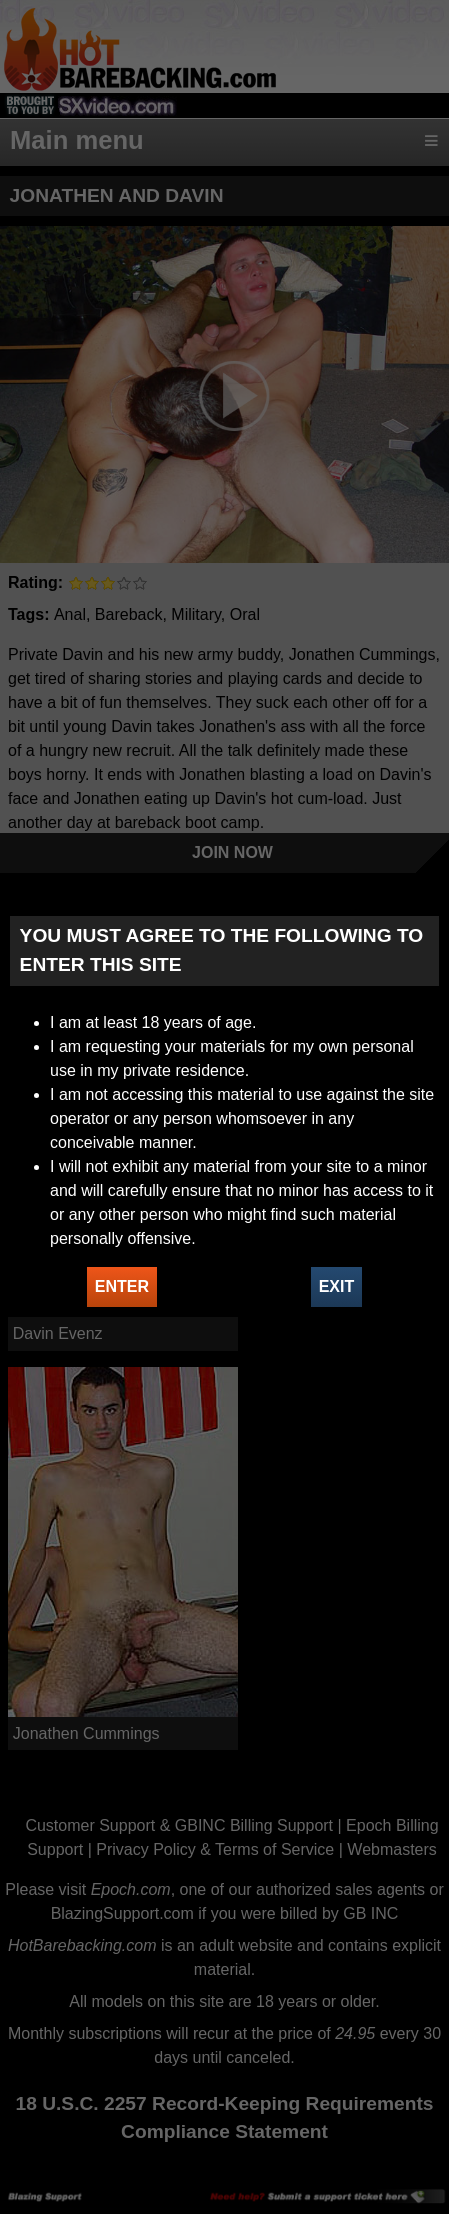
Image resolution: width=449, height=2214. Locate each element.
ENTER (122, 1286)
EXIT (337, 1286)
